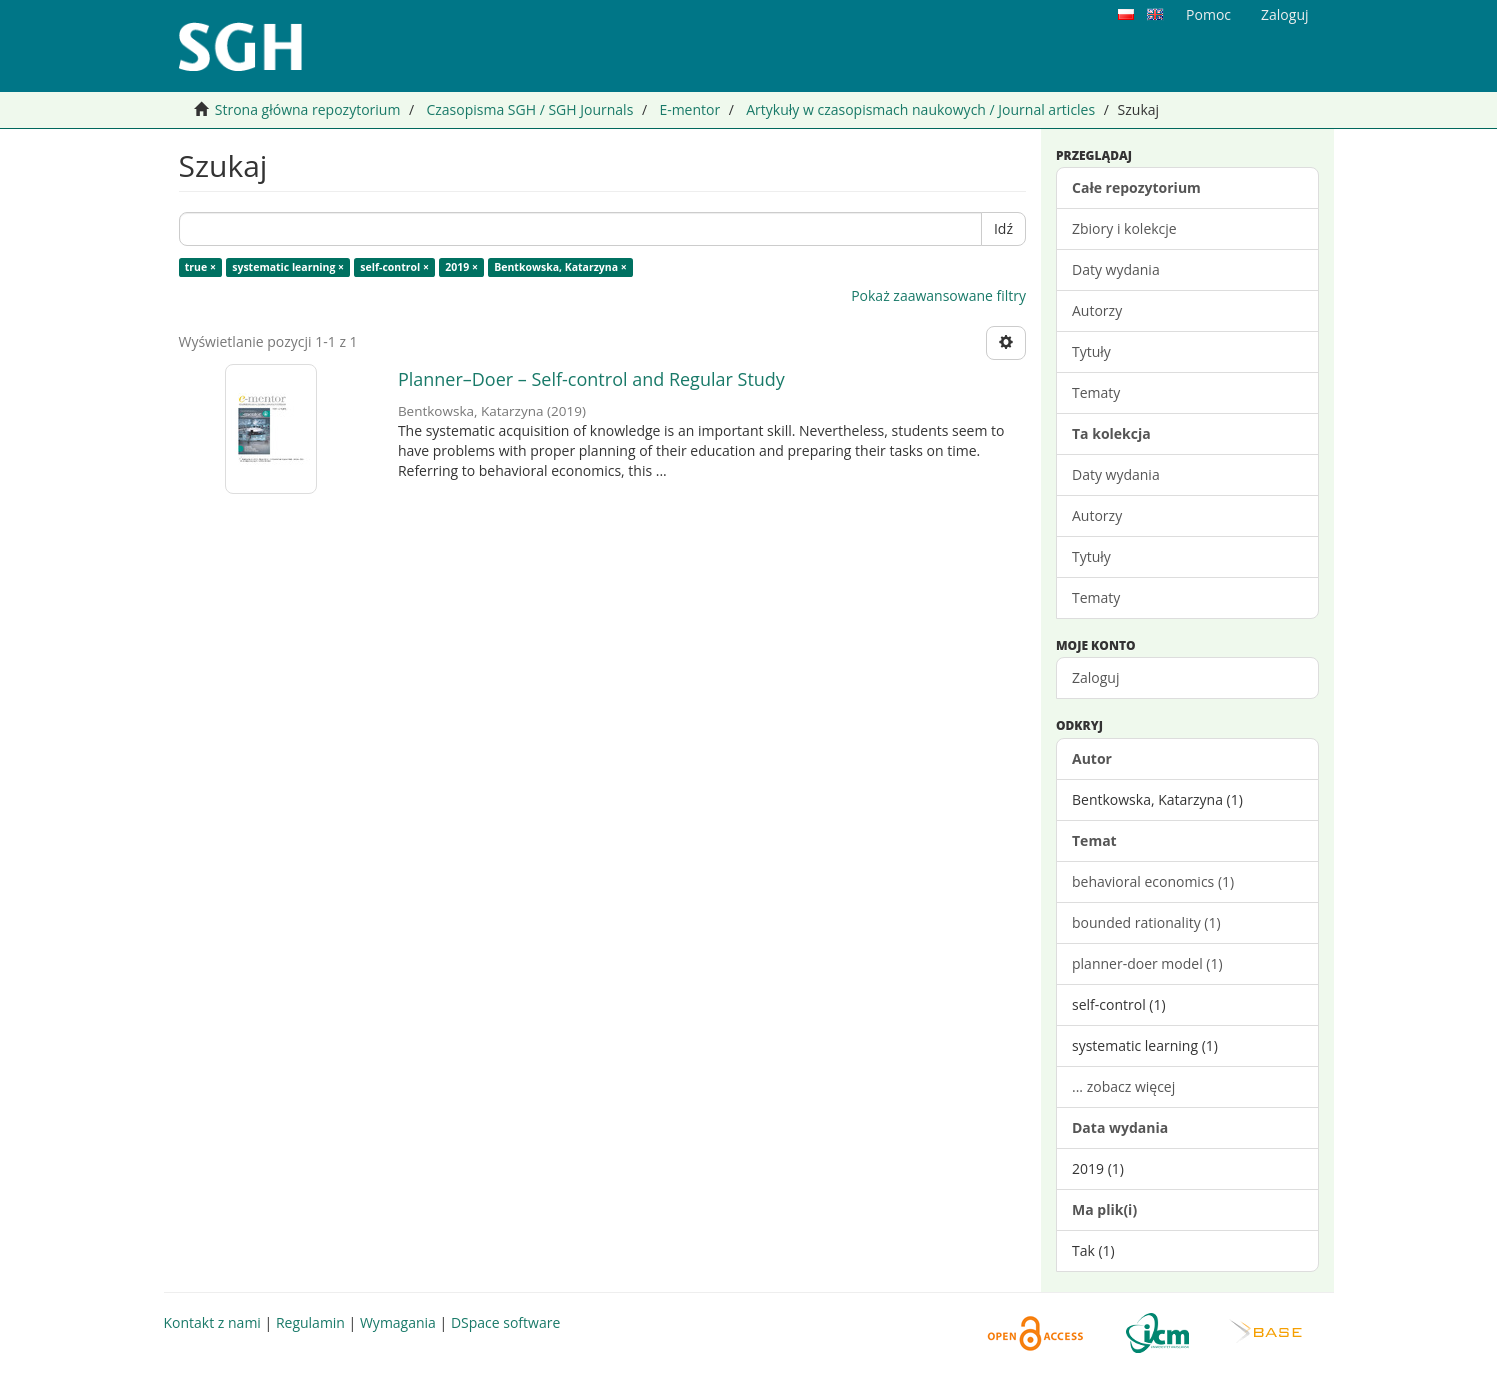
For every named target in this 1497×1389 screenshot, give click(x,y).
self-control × (394, 267)
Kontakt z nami (212, 1322)
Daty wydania (1116, 269)
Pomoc (1208, 14)
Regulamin (310, 1322)
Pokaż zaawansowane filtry (938, 295)
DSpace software (505, 1322)
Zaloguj (1095, 677)
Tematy (1096, 392)
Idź (1003, 228)
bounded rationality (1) (1146, 922)
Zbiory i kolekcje (1124, 228)
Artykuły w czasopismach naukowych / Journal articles (920, 109)
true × (200, 267)
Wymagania (398, 1322)
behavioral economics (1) (1153, 881)
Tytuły (1091, 351)
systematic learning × (288, 267)
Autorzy (1097, 310)
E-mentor (689, 109)
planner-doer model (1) (1147, 963)
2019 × (461, 267)
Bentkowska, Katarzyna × (560, 267)
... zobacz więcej (1123, 1086)
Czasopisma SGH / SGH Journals (529, 109)
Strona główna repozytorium (308, 109)
